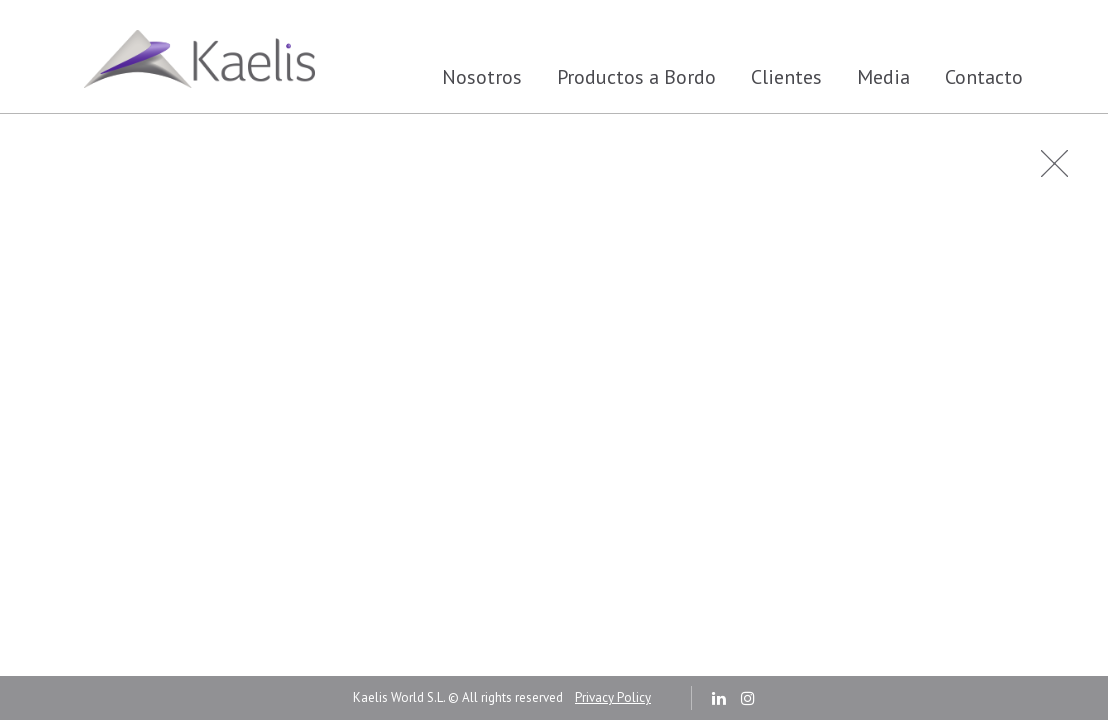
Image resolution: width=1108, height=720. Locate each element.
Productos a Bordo (636, 77)
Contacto (984, 77)
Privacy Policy (613, 697)
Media (883, 77)
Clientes (786, 77)
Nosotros (482, 77)
